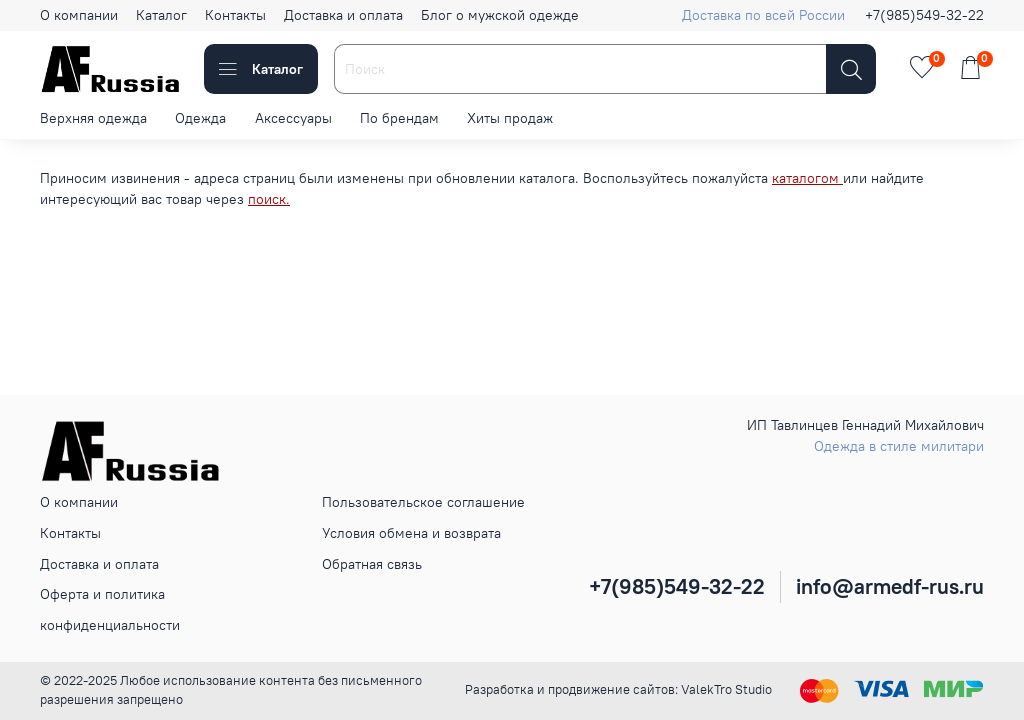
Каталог (161, 15)
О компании (79, 15)
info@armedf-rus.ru (890, 586)
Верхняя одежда (93, 118)
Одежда (200, 118)
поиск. (269, 199)
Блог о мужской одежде (500, 15)
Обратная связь (372, 564)
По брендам (399, 118)
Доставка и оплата (343, 15)
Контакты (235, 15)
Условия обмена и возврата (411, 533)
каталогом (807, 178)
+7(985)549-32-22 (924, 15)
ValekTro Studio (726, 689)
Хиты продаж (510, 118)
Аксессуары (293, 118)
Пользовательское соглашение (423, 502)
